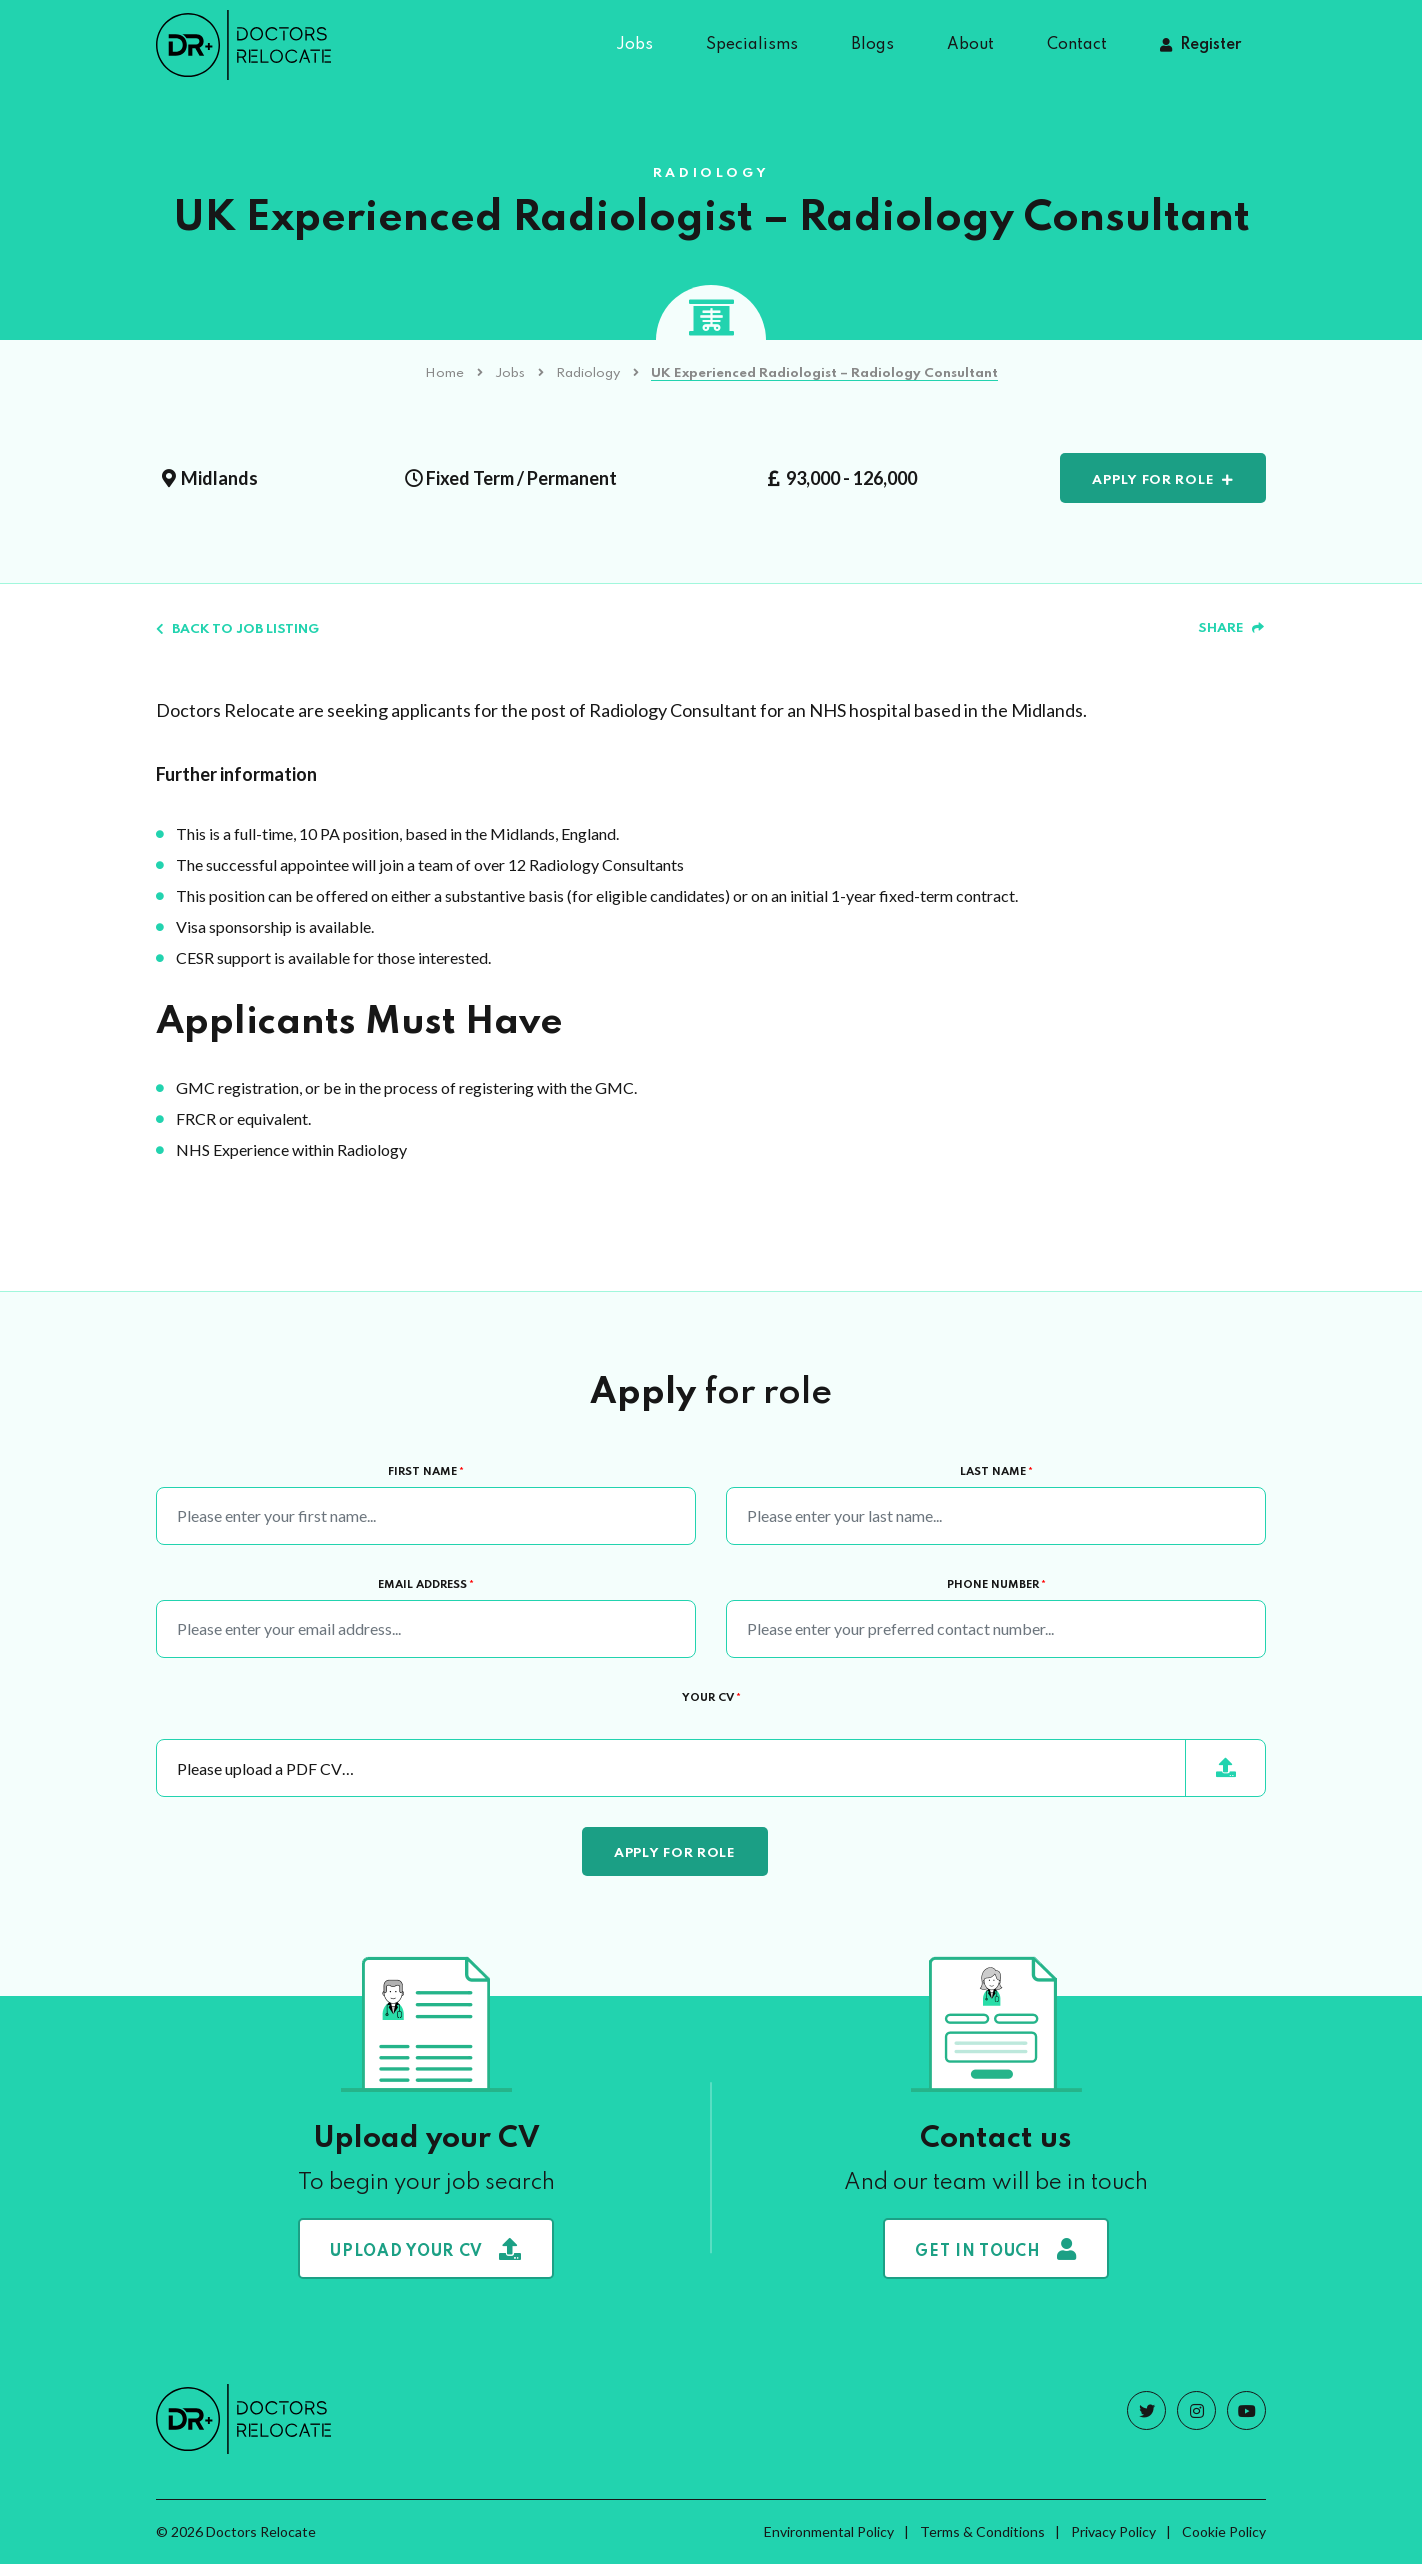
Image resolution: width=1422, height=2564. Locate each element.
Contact (1077, 45)
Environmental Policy (829, 2531)
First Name (426, 1472)
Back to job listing (237, 629)
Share (1231, 628)
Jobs (634, 45)
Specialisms (752, 45)
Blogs (872, 45)
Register (1210, 45)
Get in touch (995, 2249)
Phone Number (996, 1585)
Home (444, 373)
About (970, 45)
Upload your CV (426, 2249)
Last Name (996, 1472)
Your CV (711, 1698)
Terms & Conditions (982, 2531)
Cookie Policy (1224, 2531)
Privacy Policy (1113, 2531)
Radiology (588, 373)
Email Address (426, 1585)
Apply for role (1153, 480)
